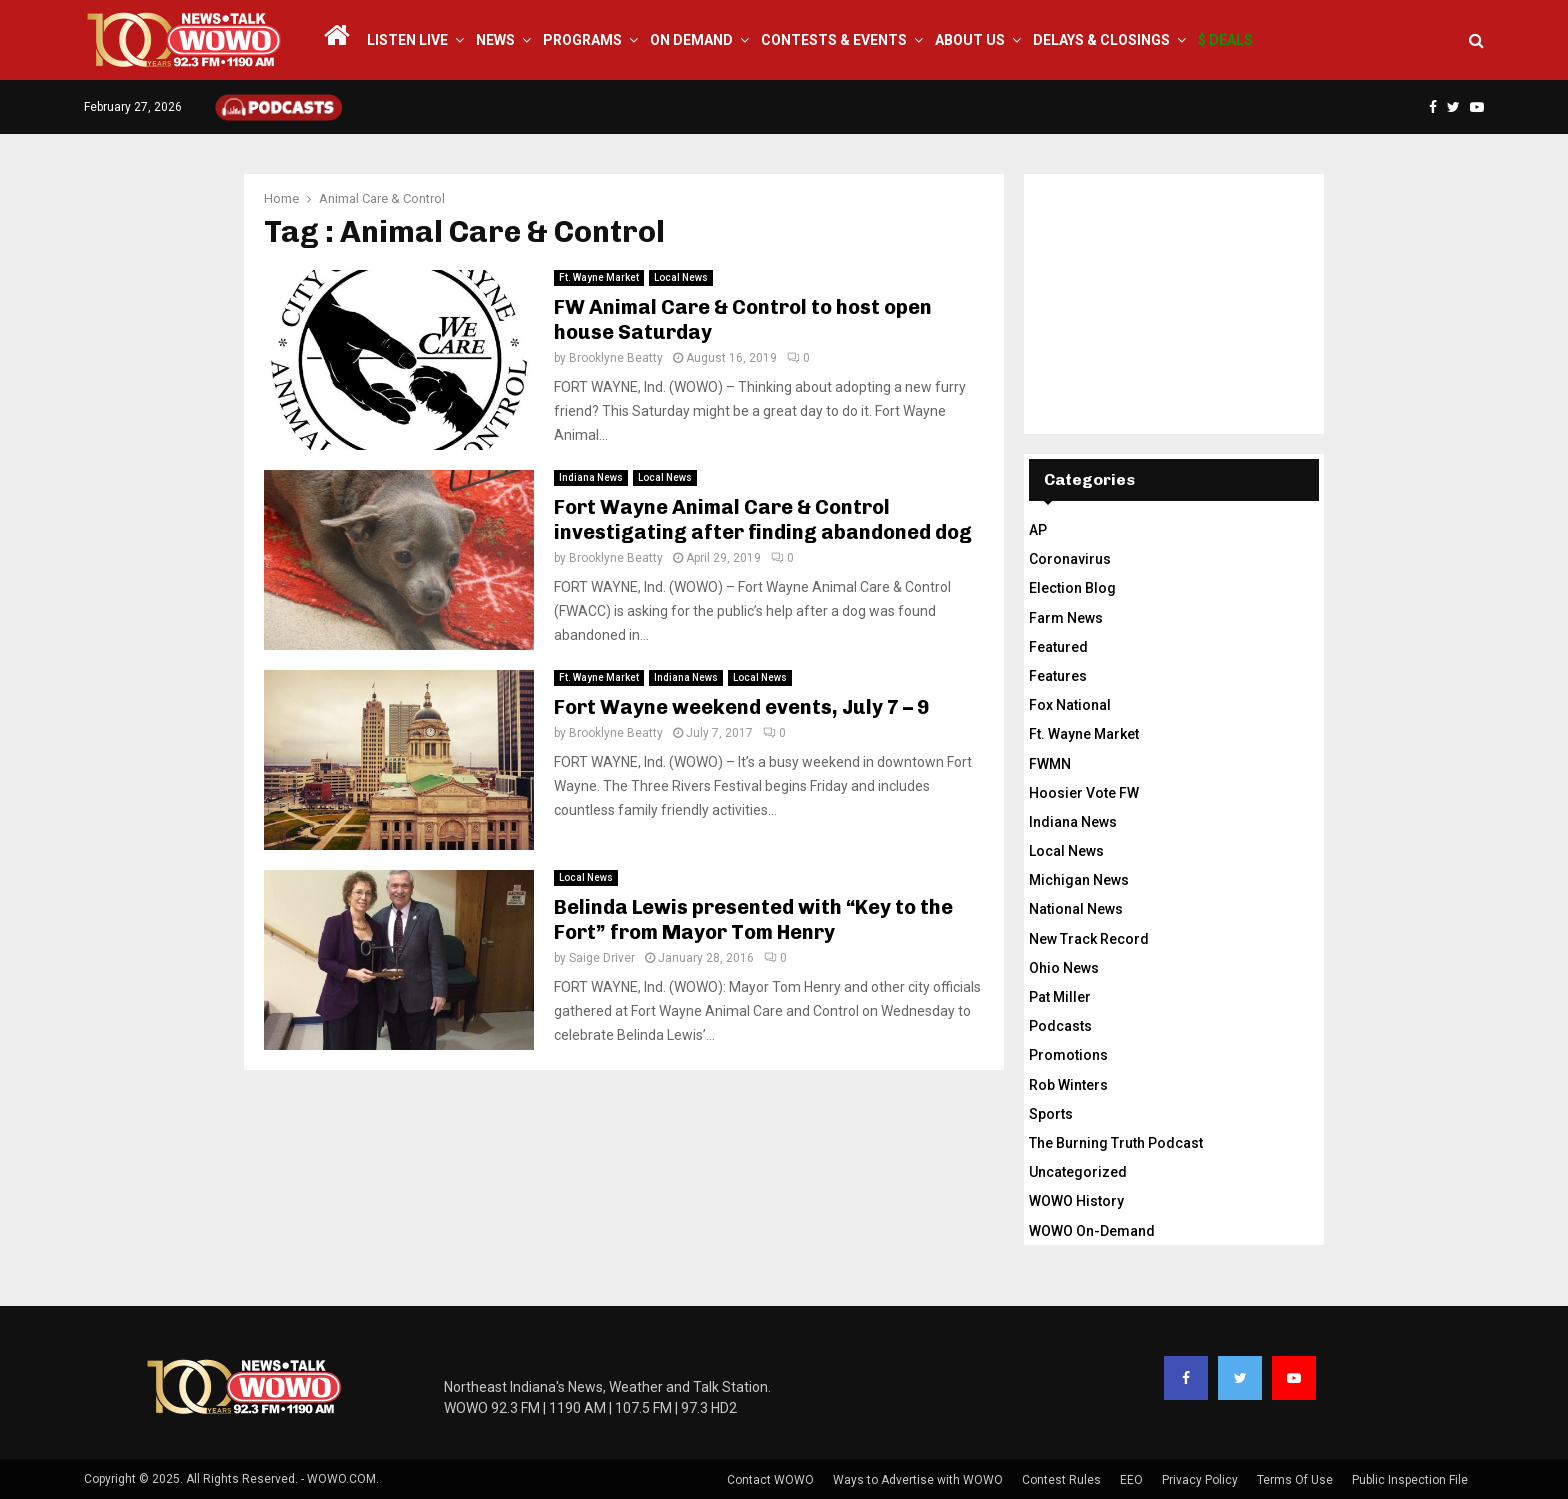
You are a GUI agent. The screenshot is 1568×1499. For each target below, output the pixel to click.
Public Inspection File (1410, 1480)
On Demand (691, 40)
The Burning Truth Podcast (1116, 1143)
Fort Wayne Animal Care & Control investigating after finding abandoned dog (763, 519)
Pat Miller (1060, 997)
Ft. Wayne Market (599, 277)
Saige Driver (602, 958)
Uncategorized (1078, 1172)
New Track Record (1089, 939)
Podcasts (1060, 1026)
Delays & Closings (1101, 40)
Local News (681, 277)
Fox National (1070, 705)
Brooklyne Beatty (616, 358)
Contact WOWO (770, 1480)
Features (1058, 676)
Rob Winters (1068, 1085)
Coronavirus (1070, 559)
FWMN (1050, 764)
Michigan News (1079, 880)
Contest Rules (1061, 1480)
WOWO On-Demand (1092, 1231)
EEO (1131, 1480)
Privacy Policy (1200, 1480)
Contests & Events (834, 40)
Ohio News (1064, 968)
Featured (1058, 647)
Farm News (1066, 618)
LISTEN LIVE (407, 40)
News (495, 40)
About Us (970, 40)
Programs (582, 40)
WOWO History (1076, 1201)
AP (1038, 530)
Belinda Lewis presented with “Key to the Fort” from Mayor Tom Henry (753, 919)
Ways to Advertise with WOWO (918, 1480)
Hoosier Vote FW (1084, 793)
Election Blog (1072, 588)
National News (1076, 909)
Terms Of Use (1295, 1480)
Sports (1051, 1114)
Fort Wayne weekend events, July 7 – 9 (741, 707)
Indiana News (591, 477)
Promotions (1068, 1055)
